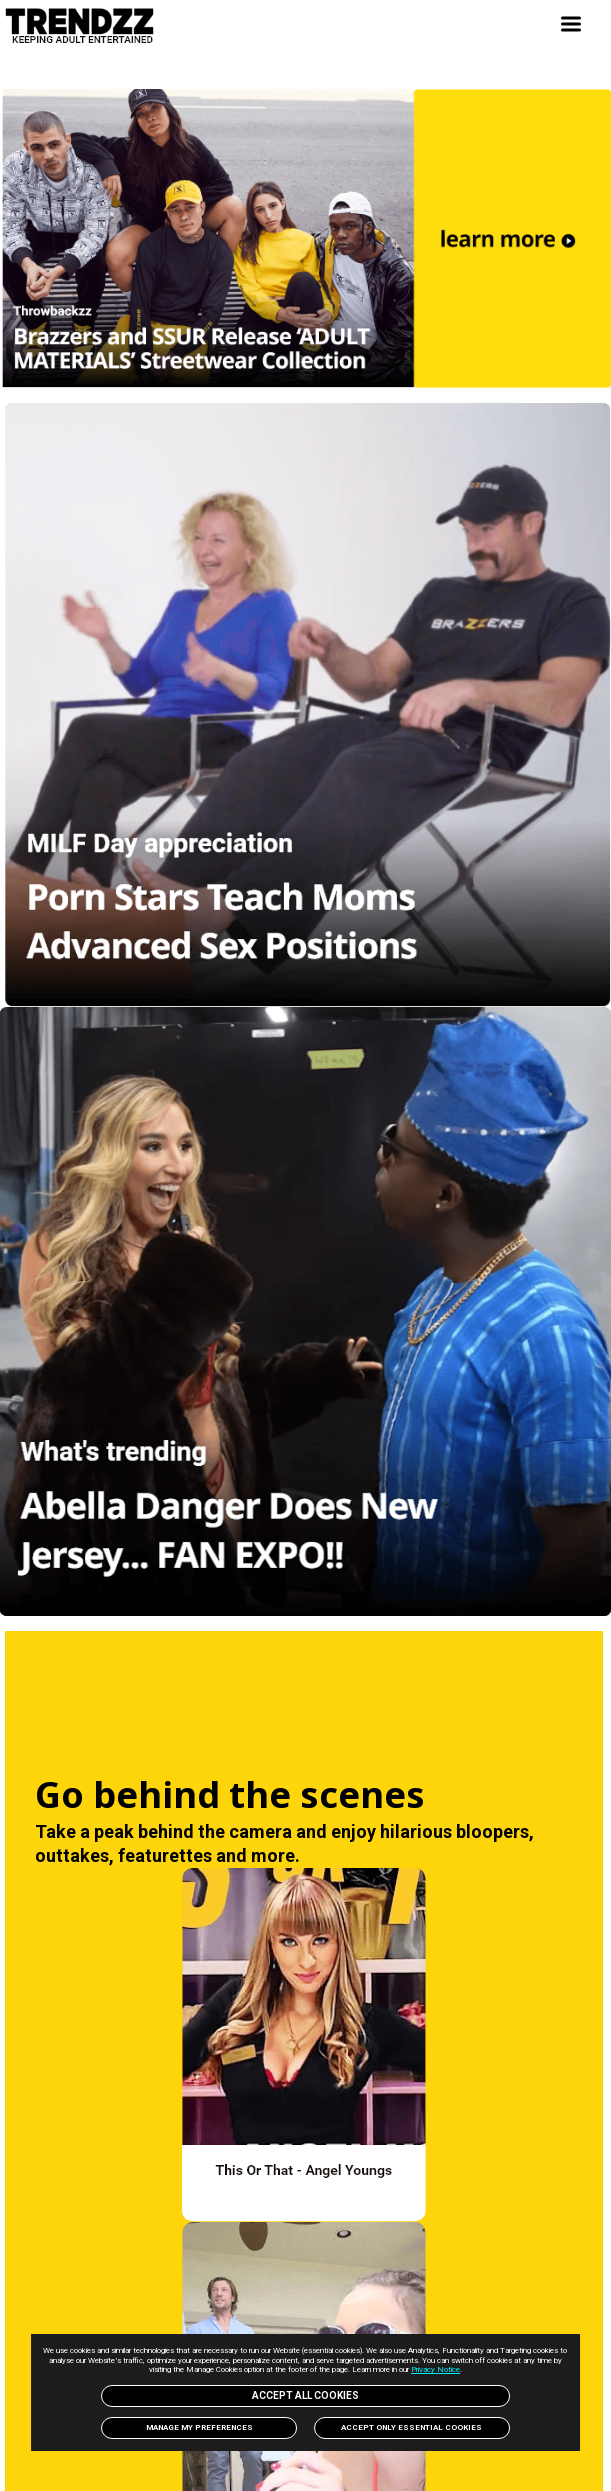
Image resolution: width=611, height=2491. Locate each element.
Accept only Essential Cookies (411, 2427)
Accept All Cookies (305, 2395)
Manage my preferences (199, 2427)
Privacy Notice (435, 2369)
